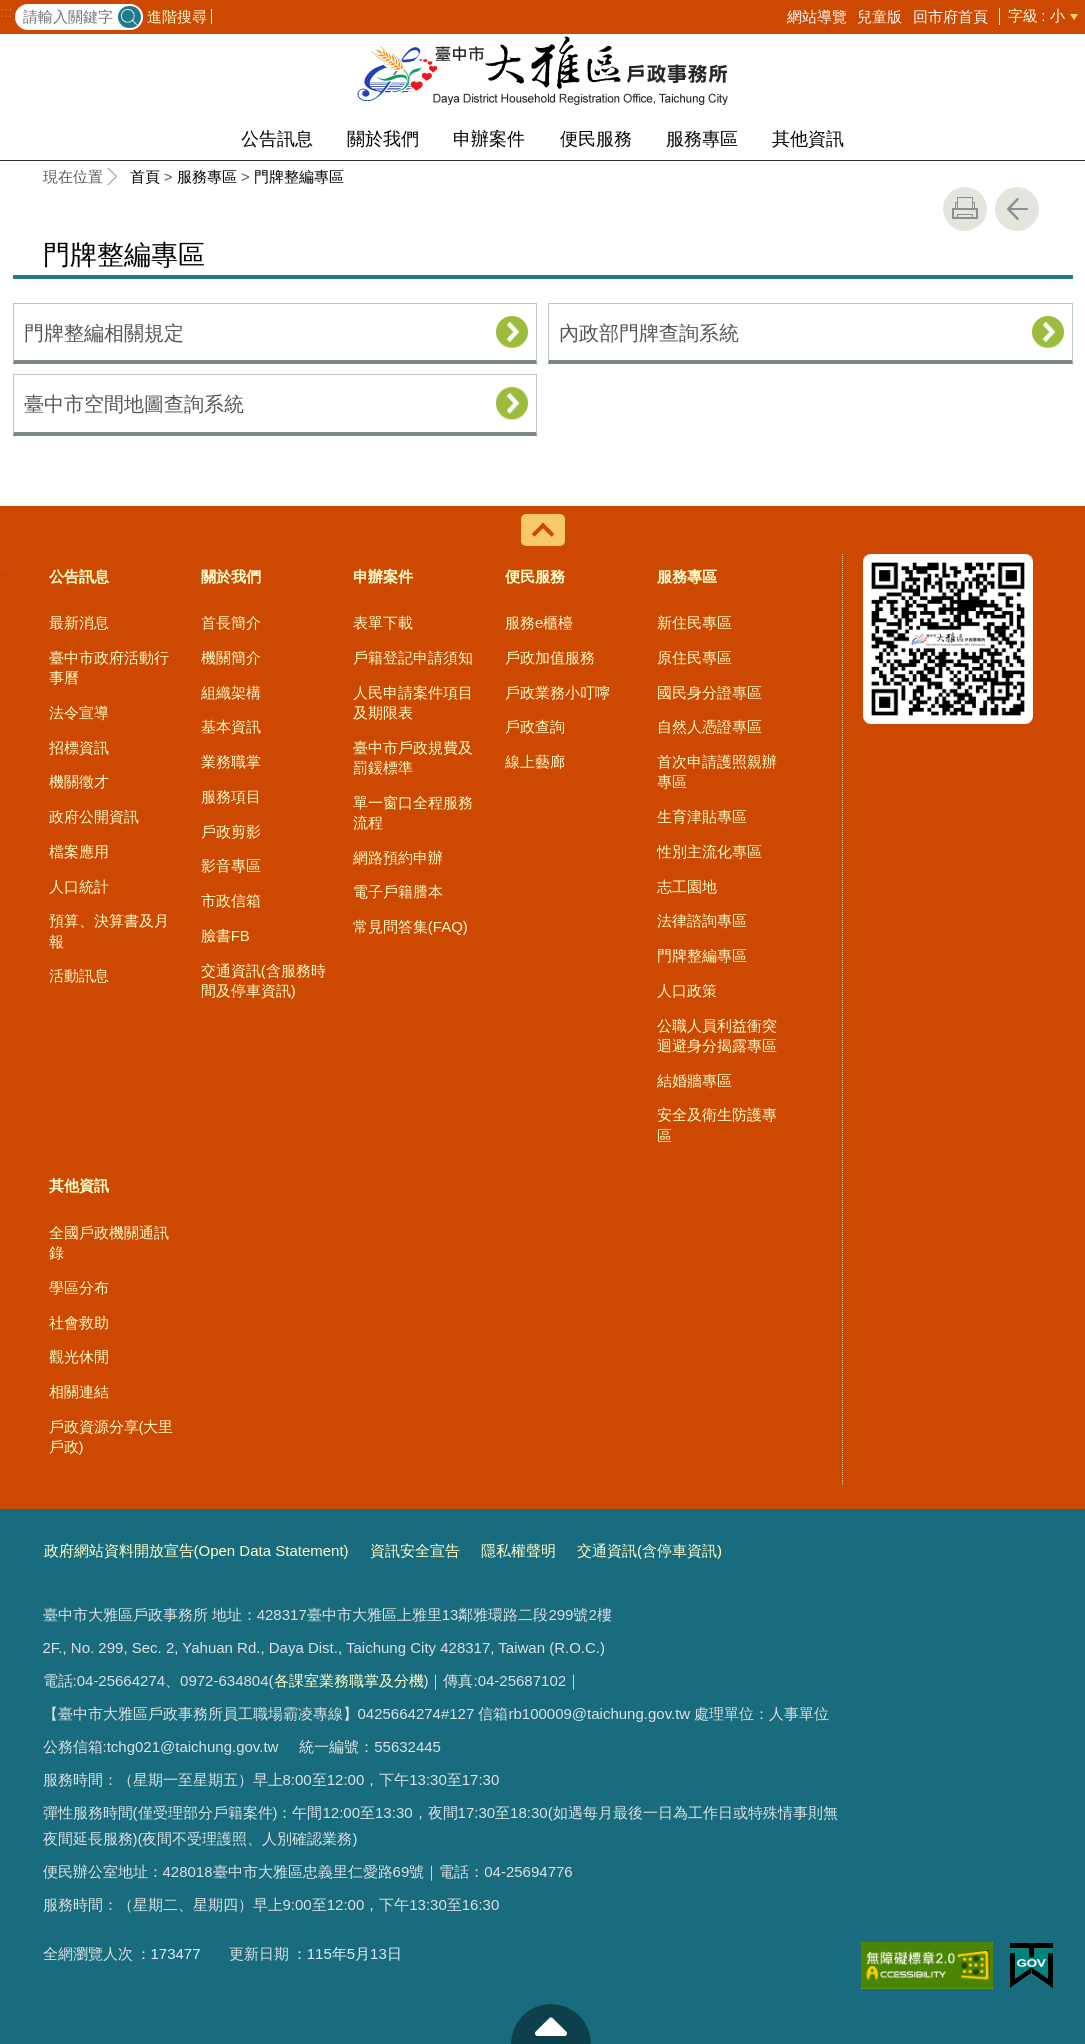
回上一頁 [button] (1017, 209)
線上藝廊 (535, 761)
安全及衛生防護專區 (717, 1124)
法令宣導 (79, 712)
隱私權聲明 (518, 1550)
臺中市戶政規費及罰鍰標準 (413, 757)
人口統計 (79, 886)
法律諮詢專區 (702, 920)
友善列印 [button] (965, 209)
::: (6, 12)
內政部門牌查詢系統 (649, 333)
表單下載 (383, 622)
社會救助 (79, 1322)
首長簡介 (231, 622)
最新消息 (79, 622)
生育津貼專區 (702, 816)
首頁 (145, 176)
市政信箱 (231, 900)
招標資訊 (79, 747)
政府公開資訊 (94, 816)
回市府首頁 (950, 16)
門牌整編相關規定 (104, 333)
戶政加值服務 (550, 657)
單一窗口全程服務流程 (413, 812)
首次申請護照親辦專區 (717, 771)
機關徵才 (79, 781)
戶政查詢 (535, 726)
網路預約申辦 (398, 857)
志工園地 (687, 886)
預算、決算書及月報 (109, 930)
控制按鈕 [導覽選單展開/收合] (543, 530)
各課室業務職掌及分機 (349, 1680)
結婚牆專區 (694, 1080)
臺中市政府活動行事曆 (109, 667)
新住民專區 (694, 622)
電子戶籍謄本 (398, 891)
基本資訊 (231, 726)
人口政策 (687, 990)
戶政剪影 (231, 831)
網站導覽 (817, 16)
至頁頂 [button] (551, 2024)
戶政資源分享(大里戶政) (111, 1436)
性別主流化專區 (709, 851)
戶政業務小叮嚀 (557, 692)
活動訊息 (79, 975)
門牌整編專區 (299, 176)
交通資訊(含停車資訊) (649, 1550)
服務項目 (231, 796)
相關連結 (79, 1391)
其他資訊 (808, 139)
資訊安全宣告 (415, 1550)
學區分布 (79, 1287)
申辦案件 (489, 139)
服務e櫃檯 (539, 622)
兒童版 (879, 16)
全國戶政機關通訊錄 (109, 1242)
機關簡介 (231, 657)
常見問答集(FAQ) (410, 926)
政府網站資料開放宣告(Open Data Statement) (196, 1550)
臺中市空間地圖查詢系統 (134, 404)
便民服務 (596, 139)
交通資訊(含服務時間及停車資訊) (263, 980)
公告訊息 (277, 139)
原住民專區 (694, 657)
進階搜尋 (177, 16)
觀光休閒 (79, 1356)
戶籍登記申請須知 (413, 657)
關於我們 (383, 139)
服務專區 (702, 139)
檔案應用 (79, 851)
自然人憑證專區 (709, 726)
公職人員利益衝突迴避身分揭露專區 (717, 1035)
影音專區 (231, 865)
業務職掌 (231, 761)
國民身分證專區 (709, 692)
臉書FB (225, 935)
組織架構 (231, 692)
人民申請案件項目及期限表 (413, 702)
